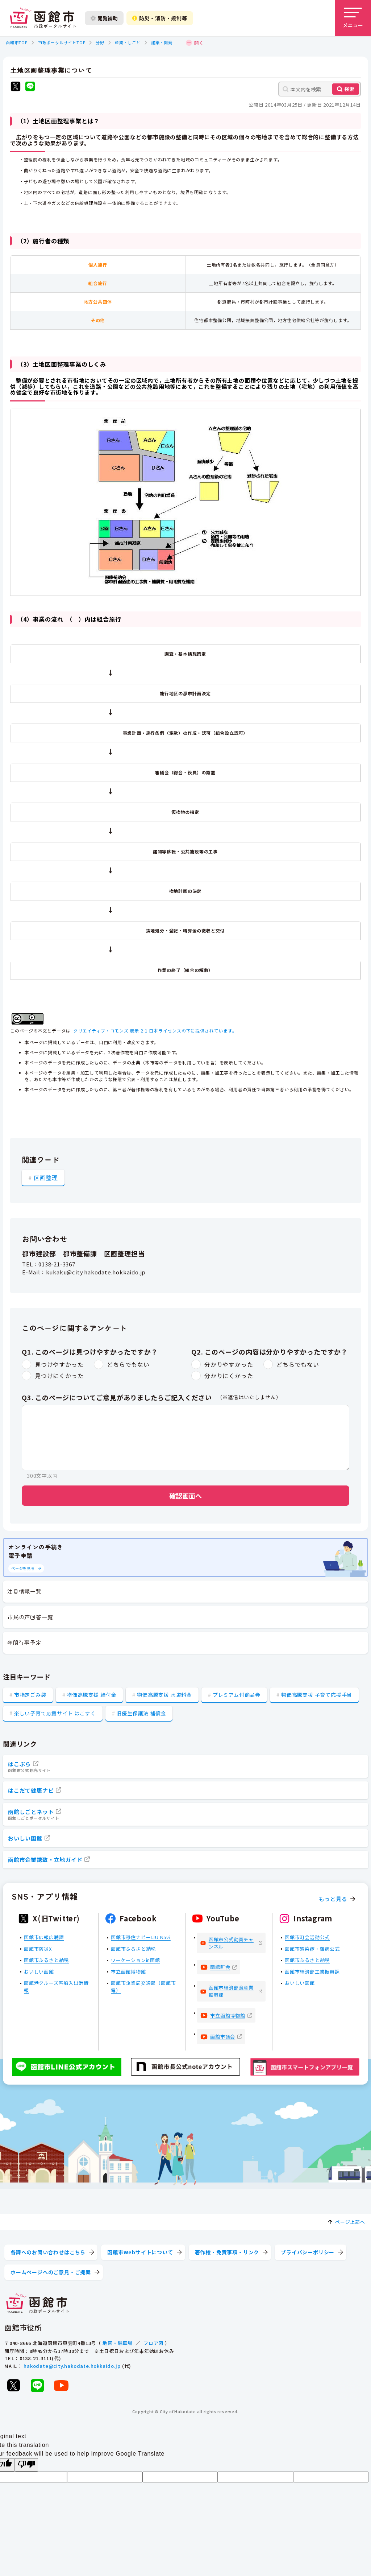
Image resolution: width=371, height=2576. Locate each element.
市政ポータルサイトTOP (62, 42)
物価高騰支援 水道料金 (164, 1694)
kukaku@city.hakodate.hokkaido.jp (96, 1272)
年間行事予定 (24, 1642)
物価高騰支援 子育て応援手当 (316, 1694)
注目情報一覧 (24, 1591)
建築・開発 (161, 42)
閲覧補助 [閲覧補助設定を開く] (104, 18)
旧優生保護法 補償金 (141, 1713)
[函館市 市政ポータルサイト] (43, 18)
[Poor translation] (26, 2465)
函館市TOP (17, 42)
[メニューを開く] (353, 18)
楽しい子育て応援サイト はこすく (55, 1713)
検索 (349, 88)
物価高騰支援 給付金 (91, 1694)
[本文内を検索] (319, 89)
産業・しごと (128, 42)
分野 (100, 42)
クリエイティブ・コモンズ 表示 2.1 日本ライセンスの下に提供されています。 (155, 1030)
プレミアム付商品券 (236, 1694)
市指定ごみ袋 (30, 1694)
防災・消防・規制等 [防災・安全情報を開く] (159, 18)
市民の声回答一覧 (30, 1617)
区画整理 (46, 1177)
